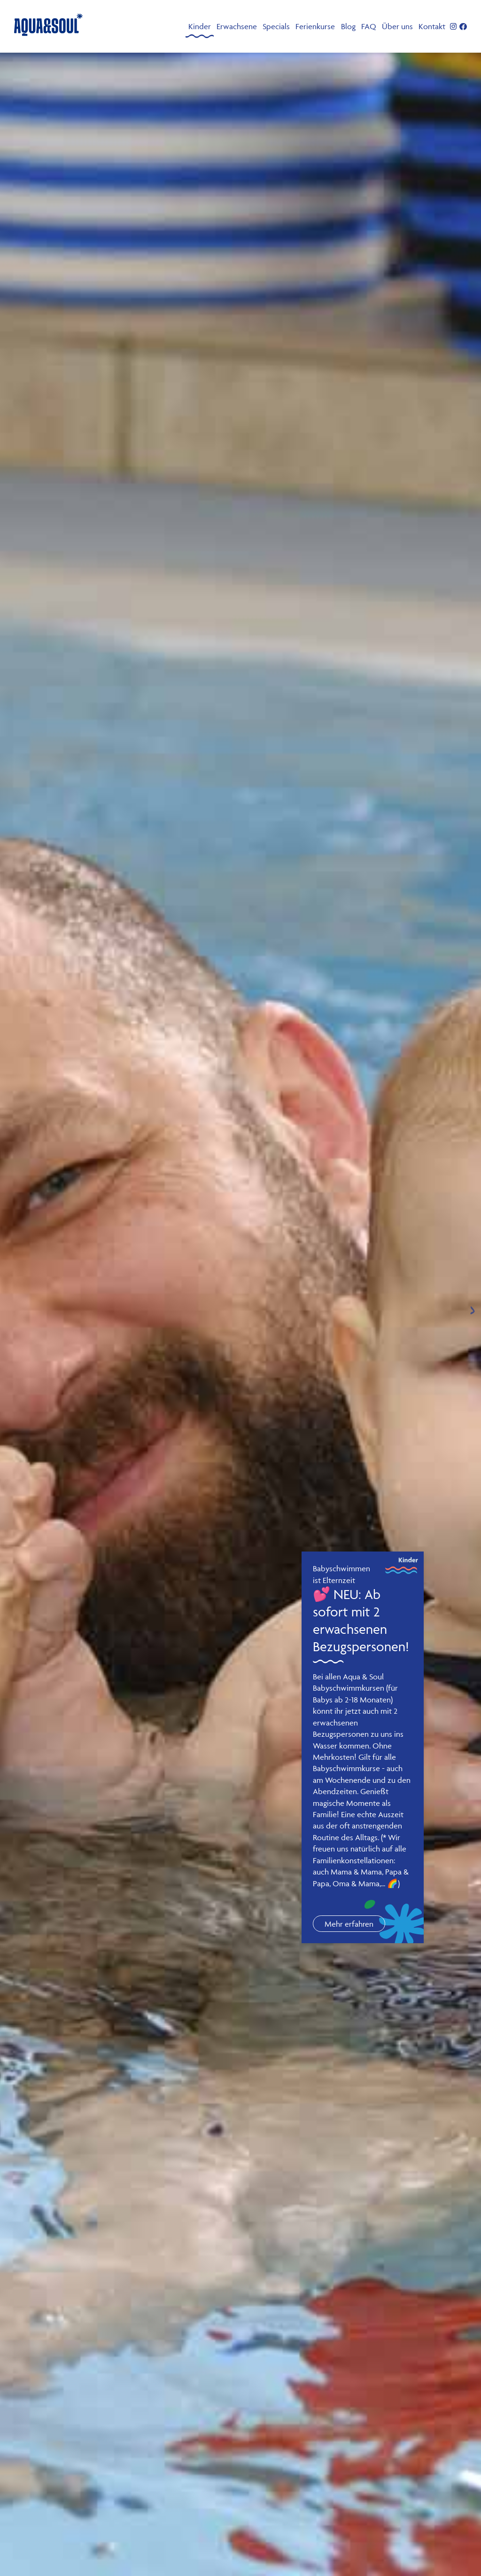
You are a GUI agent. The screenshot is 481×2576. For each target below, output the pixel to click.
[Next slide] (472, 1310)
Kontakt (432, 26)
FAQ (368, 26)
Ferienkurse (315, 26)
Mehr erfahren (349, 1924)
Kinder (199, 26)
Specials (276, 26)
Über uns (397, 26)
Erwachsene (237, 26)
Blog (348, 26)
